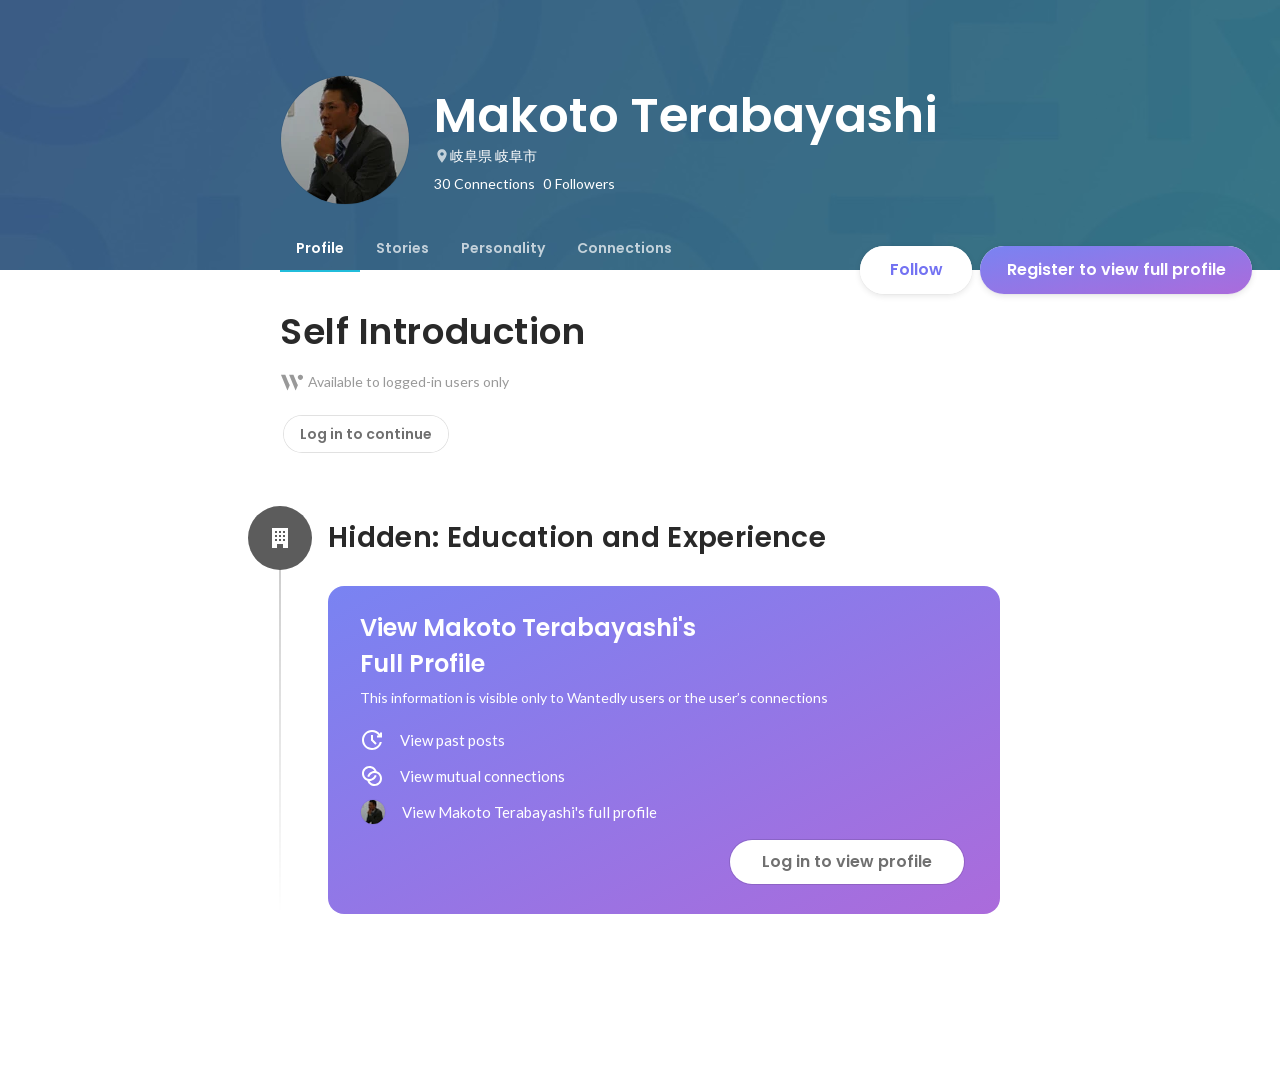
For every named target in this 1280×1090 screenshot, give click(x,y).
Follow (916, 269)
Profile (320, 248)
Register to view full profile (1116, 269)
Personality (503, 248)
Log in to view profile (847, 861)
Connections (624, 248)
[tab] (320, 248)
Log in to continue (366, 434)
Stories (402, 248)
